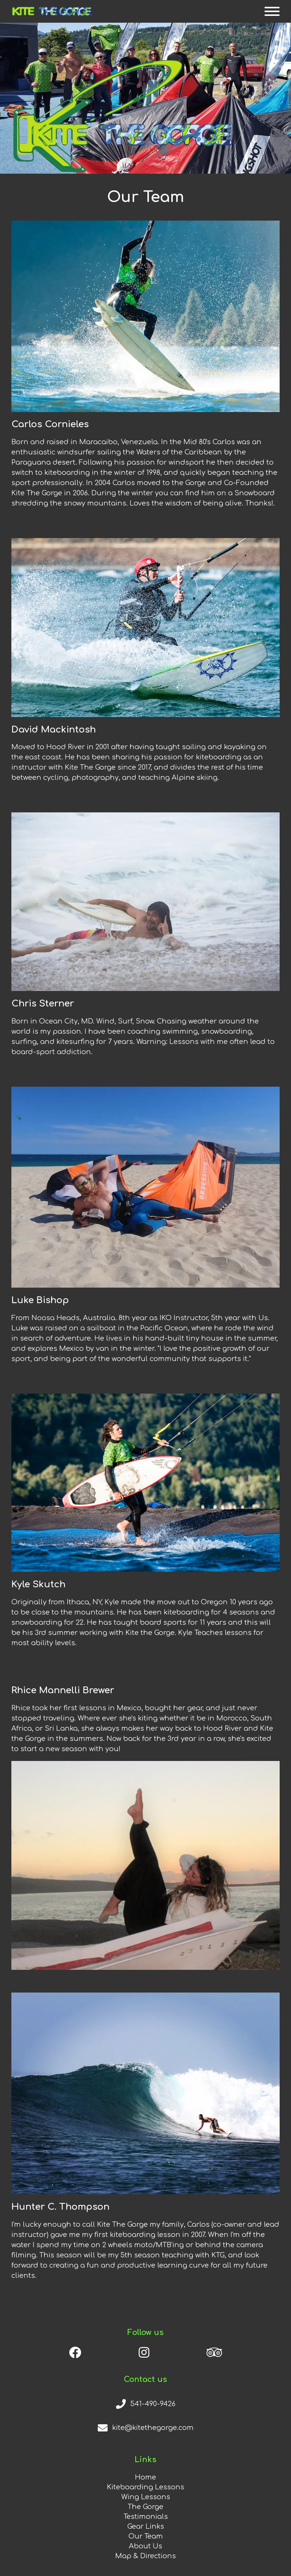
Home (145, 2477)
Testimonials (146, 2516)
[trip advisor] (214, 2352)
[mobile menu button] (272, 11)
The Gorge (145, 2507)
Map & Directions (145, 2556)
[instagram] (144, 2352)
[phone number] (145, 2404)
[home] (51, 11)
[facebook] (75, 2352)
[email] (145, 2428)
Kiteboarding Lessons (145, 2487)
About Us (145, 2546)
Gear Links (145, 2526)
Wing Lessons (145, 2497)
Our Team (145, 2536)
